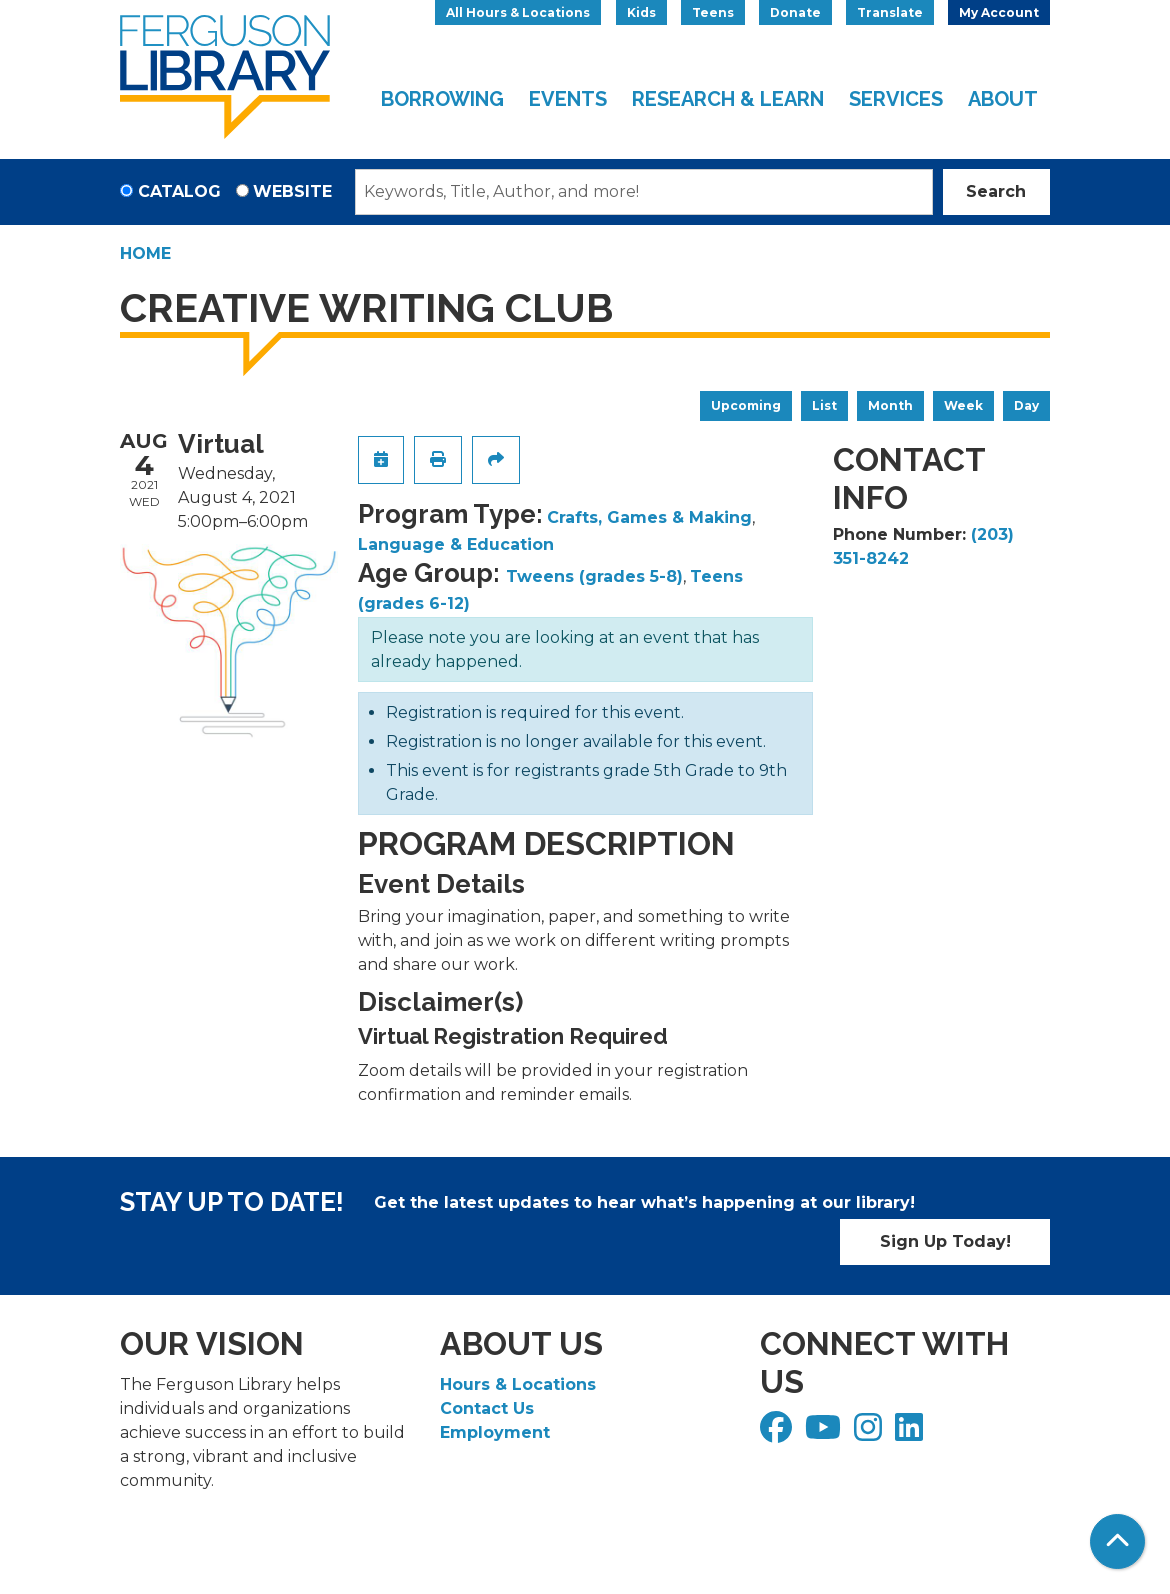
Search (996, 191)
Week (963, 405)
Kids (641, 12)
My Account (999, 12)
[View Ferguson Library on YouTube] (825, 1433)
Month (890, 405)
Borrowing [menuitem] (442, 99)
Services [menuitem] (896, 99)
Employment (495, 1432)
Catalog (179, 191)
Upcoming (746, 405)
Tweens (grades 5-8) (594, 576)
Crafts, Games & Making (649, 517)
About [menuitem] (1003, 99)
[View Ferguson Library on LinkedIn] (911, 1433)
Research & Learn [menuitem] (728, 99)
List (824, 405)
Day (1026, 405)
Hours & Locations (518, 1384)
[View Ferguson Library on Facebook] (778, 1433)
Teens (713, 12)
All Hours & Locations (518, 12)
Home (145, 253)
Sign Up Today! (945, 1241)
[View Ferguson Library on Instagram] (870, 1433)
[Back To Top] (1117, 1541)
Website (292, 191)
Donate (795, 12)
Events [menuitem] (568, 99)
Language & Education (456, 544)
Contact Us (487, 1408)
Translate (890, 12)
